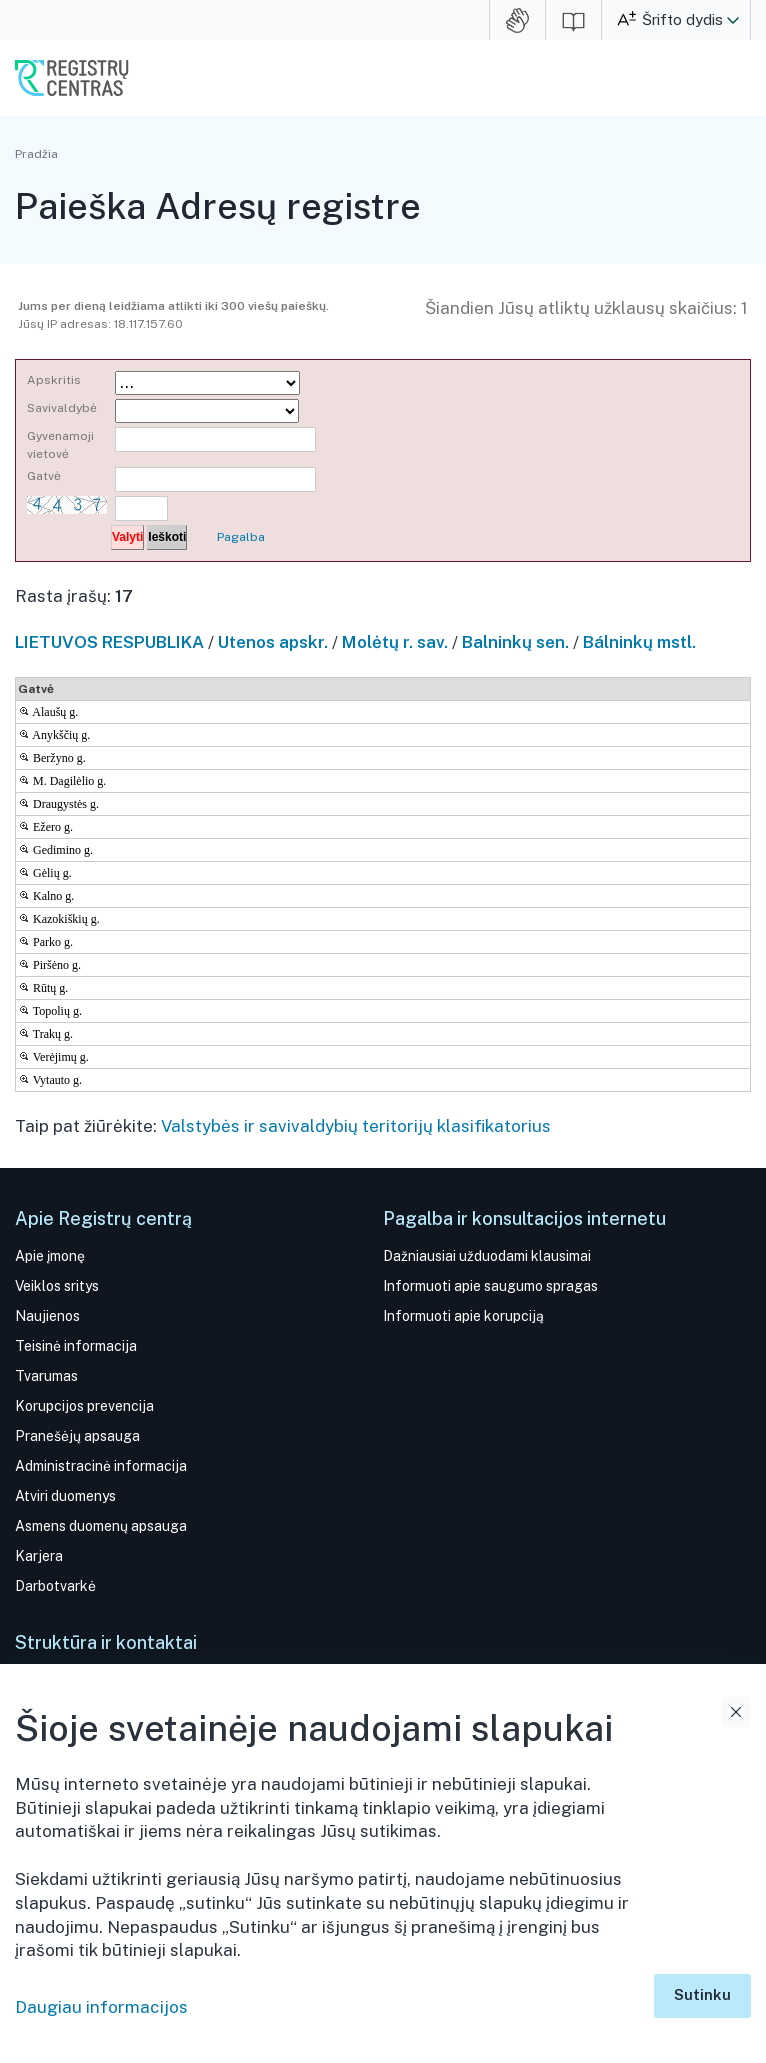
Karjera (39, 1556)
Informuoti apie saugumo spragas (490, 1286)
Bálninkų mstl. (639, 642)
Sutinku (702, 1994)
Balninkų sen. (515, 642)
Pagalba (241, 537)
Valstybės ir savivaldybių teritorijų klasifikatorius (356, 1126)
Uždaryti (736, 1712)
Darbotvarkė (55, 1586)
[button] (733, 20)
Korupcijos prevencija (84, 1406)
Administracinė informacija (101, 1466)
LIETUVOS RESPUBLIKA (109, 642)
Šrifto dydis (682, 19)
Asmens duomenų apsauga (101, 1526)
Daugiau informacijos (101, 2007)
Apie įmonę (50, 1256)
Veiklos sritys (57, 1286)
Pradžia (36, 154)
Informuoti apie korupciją (463, 1316)
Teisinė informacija (76, 1346)
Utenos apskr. (273, 642)
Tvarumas (46, 1376)
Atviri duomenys (65, 1496)
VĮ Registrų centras (72, 78)
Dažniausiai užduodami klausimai (487, 1256)
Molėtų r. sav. (395, 642)
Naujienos (47, 1316)
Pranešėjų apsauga (77, 1436)
